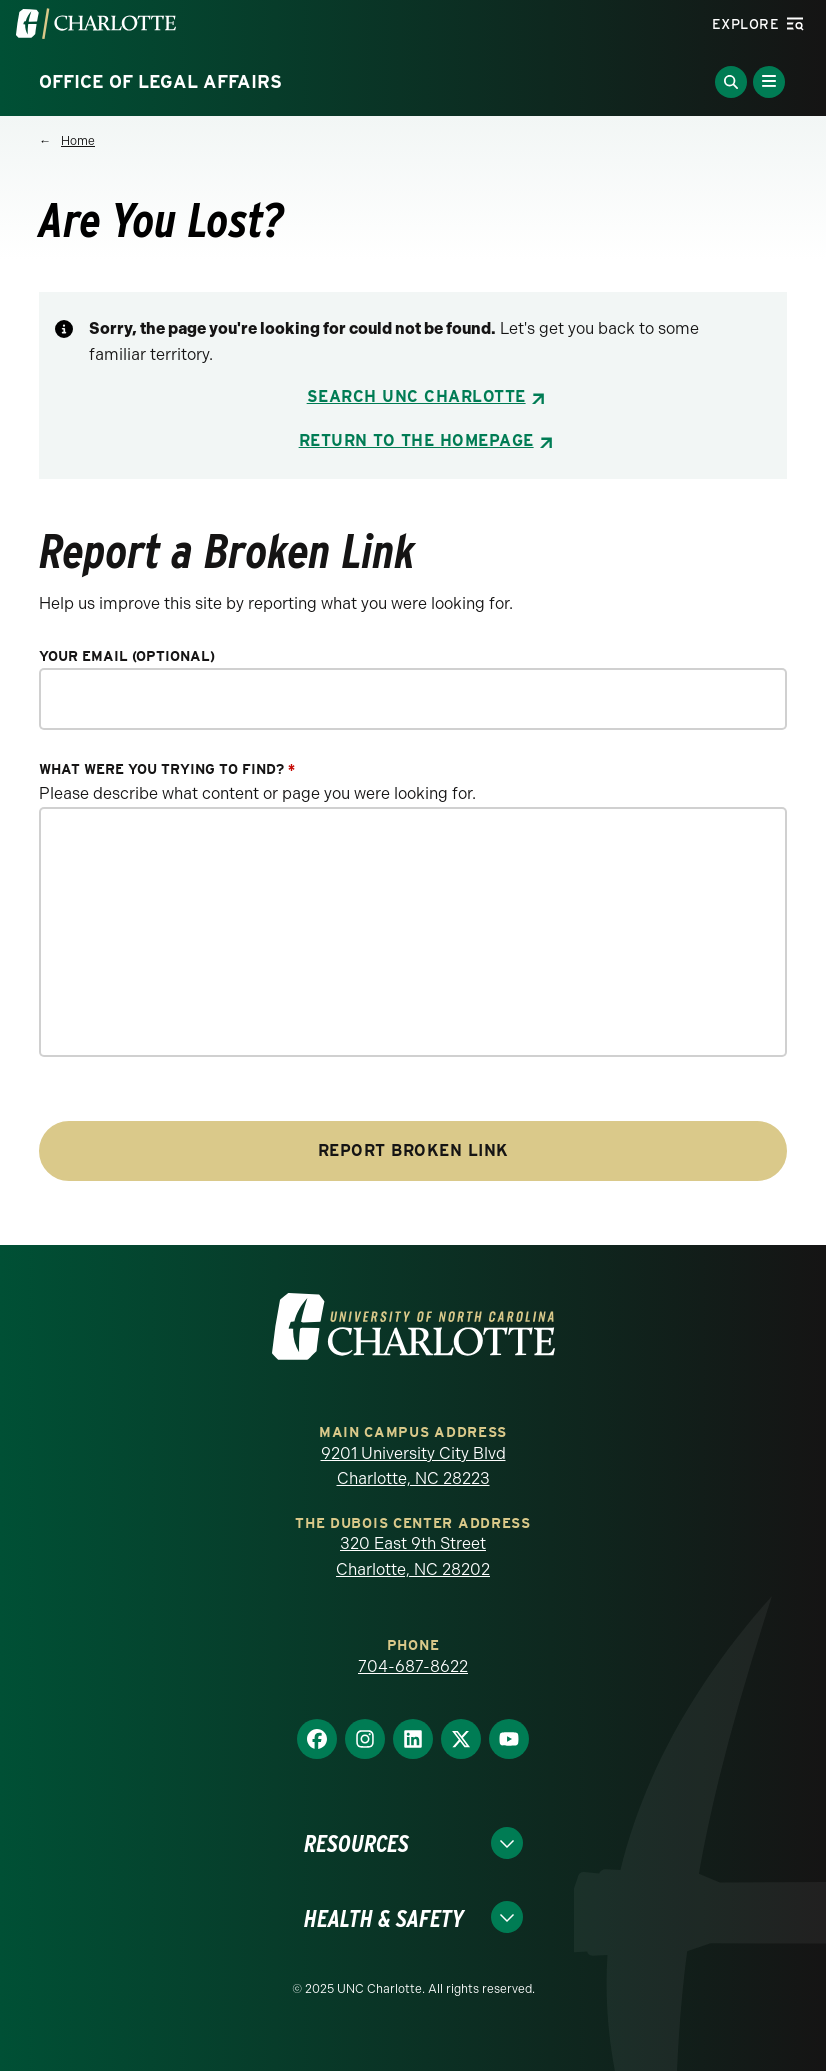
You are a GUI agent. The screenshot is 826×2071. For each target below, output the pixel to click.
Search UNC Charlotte (416, 396)
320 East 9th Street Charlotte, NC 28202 (413, 1556)
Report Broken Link (413, 1150)
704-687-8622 (413, 1666)
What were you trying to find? (167, 769)
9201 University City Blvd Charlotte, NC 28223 (413, 1466)
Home (78, 141)
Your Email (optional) (127, 656)
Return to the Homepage (416, 440)
